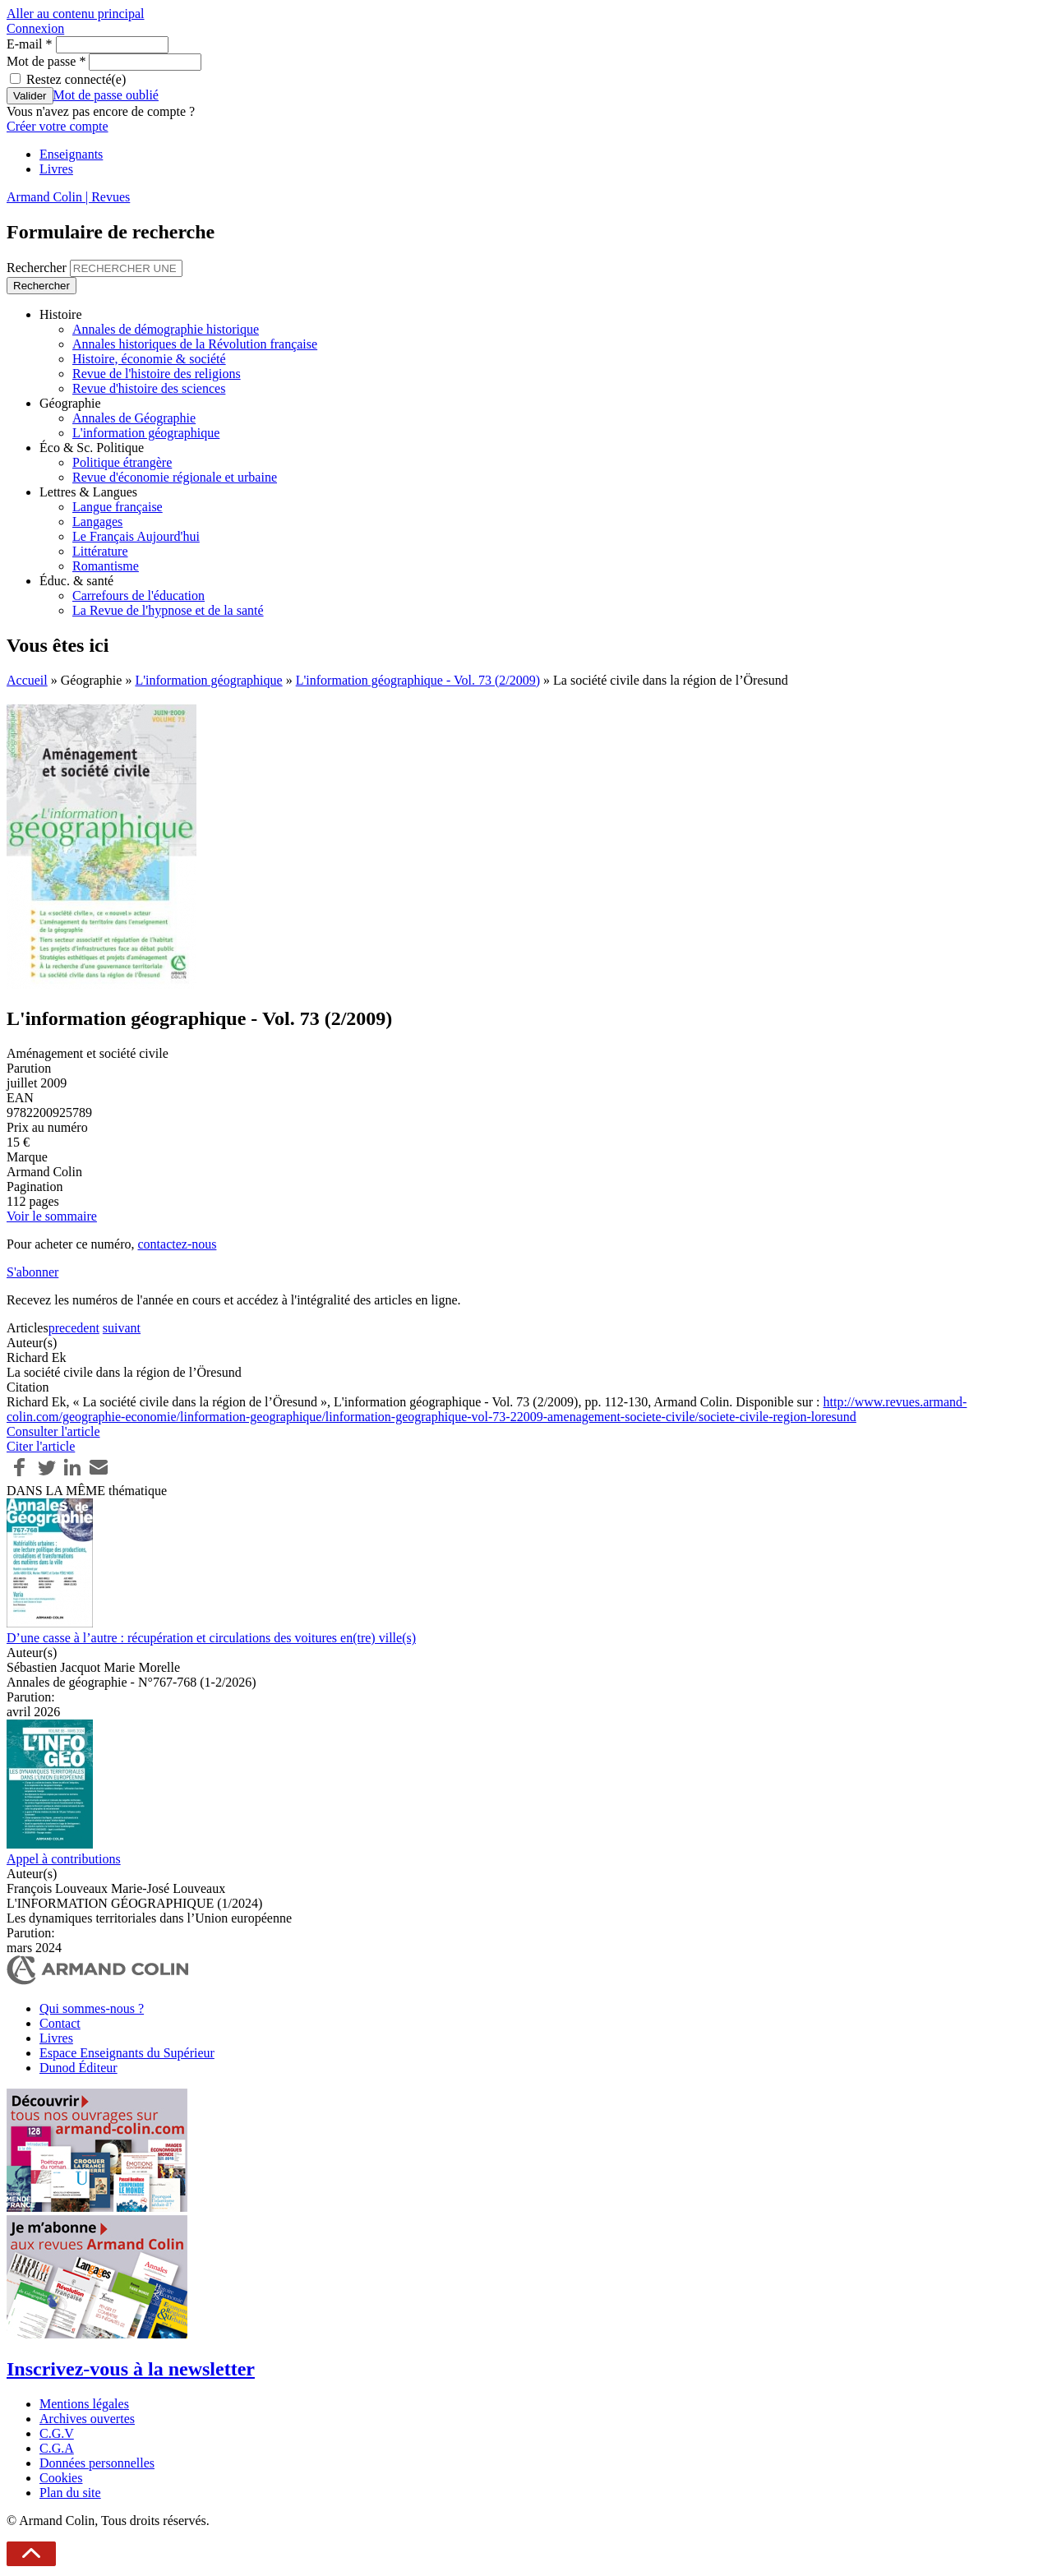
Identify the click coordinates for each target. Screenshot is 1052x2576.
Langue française (117, 507)
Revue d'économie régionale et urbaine (174, 477)
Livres (56, 169)
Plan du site (70, 2493)
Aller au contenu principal (76, 14)
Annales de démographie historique (165, 329)
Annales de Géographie (134, 418)
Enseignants (71, 154)
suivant (122, 1328)
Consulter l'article (53, 1431)
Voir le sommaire (52, 1216)
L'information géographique (145, 433)
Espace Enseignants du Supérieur (127, 2053)
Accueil (27, 680)
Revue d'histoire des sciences (148, 388)
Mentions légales (84, 2404)
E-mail (30, 44)
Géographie (70, 403)
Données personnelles (97, 2463)
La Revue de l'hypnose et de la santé (168, 610)
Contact (60, 2023)
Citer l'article (41, 1446)
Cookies (60, 2478)
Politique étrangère (122, 462)
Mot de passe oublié (106, 95)
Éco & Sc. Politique (91, 448)
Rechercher (38, 268)
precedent (73, 1328)
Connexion (35, 28)
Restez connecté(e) (76, 79)
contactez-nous (176, 1244)
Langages (97, 522)
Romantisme (105, 566)
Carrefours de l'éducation (138, 595)
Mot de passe (46, 61)
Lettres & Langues (88, 492)
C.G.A (56, 2448)
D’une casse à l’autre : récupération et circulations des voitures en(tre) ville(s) (211, 1638)
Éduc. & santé (76, 581)
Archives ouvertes (87, 2419)
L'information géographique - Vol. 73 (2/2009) (418, 680)
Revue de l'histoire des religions (156, 374)
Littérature (100, 551)
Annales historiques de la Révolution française (194, 344)
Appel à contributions (64, 1859)
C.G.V (56, 2433)
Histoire (60, 314)
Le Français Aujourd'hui (136, 536)
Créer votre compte (57, 126)
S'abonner (32, 1272)
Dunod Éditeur (78, 2068)
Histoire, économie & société (149, 359)
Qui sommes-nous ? (91, 2008)
